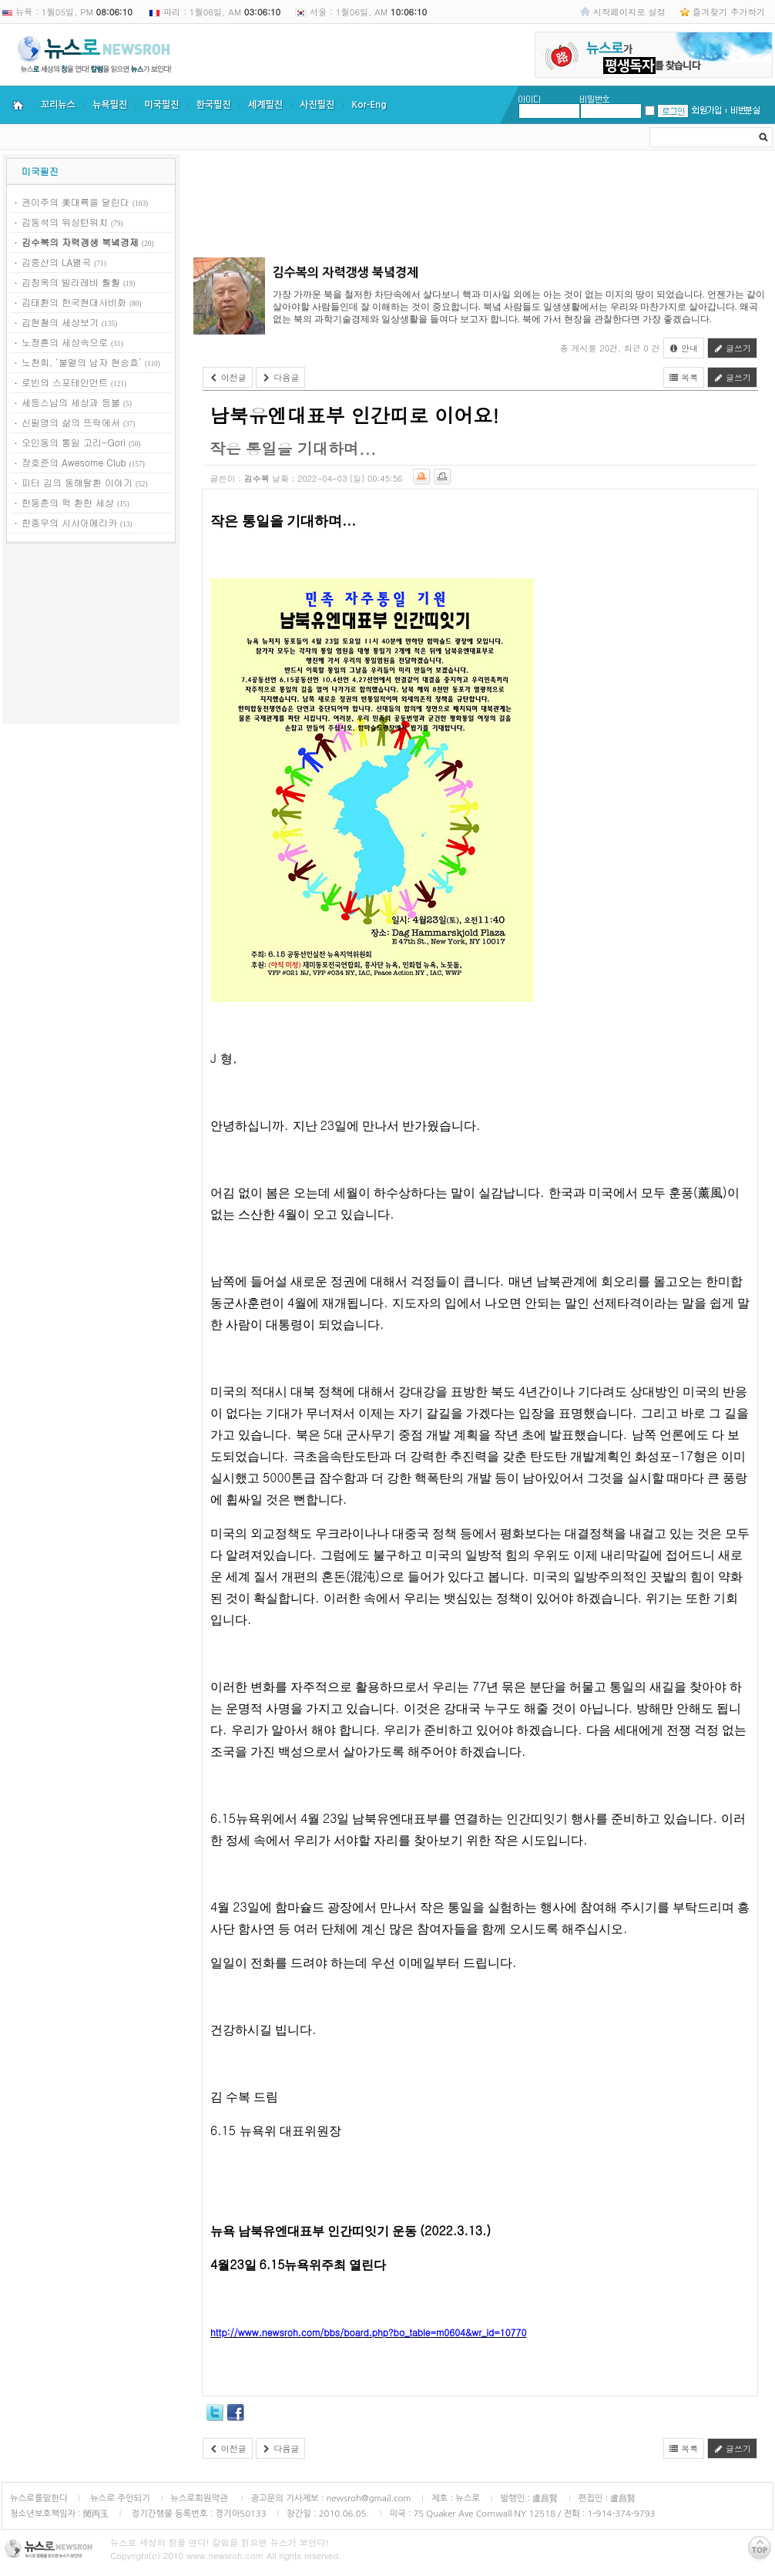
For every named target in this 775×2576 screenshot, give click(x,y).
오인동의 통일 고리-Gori (74, 442)
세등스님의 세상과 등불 (71, 402)
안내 (684, 348)
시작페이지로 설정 (629, 11)
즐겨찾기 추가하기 (729, 11)
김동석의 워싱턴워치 (65, 221)
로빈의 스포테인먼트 (65, 381)
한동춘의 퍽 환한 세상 (68, 502)
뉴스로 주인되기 (119, 2498)
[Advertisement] (91, 636)
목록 (684, 377)
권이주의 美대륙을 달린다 (75, 201)
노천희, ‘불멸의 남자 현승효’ (82, 361)
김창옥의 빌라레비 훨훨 (71, 281)
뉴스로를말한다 (39, 2498)
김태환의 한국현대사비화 (74, 301)
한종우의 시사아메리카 (69, 522)
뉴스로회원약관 (200, 2498)
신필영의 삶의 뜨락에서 (71, 422)
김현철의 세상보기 (60, 321)
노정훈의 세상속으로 (65, 341)
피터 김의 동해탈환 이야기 (77, 482)
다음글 (281, 377)
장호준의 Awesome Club (74, 462)
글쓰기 (732, 348)
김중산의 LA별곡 (56, 261)
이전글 (228, 377)
